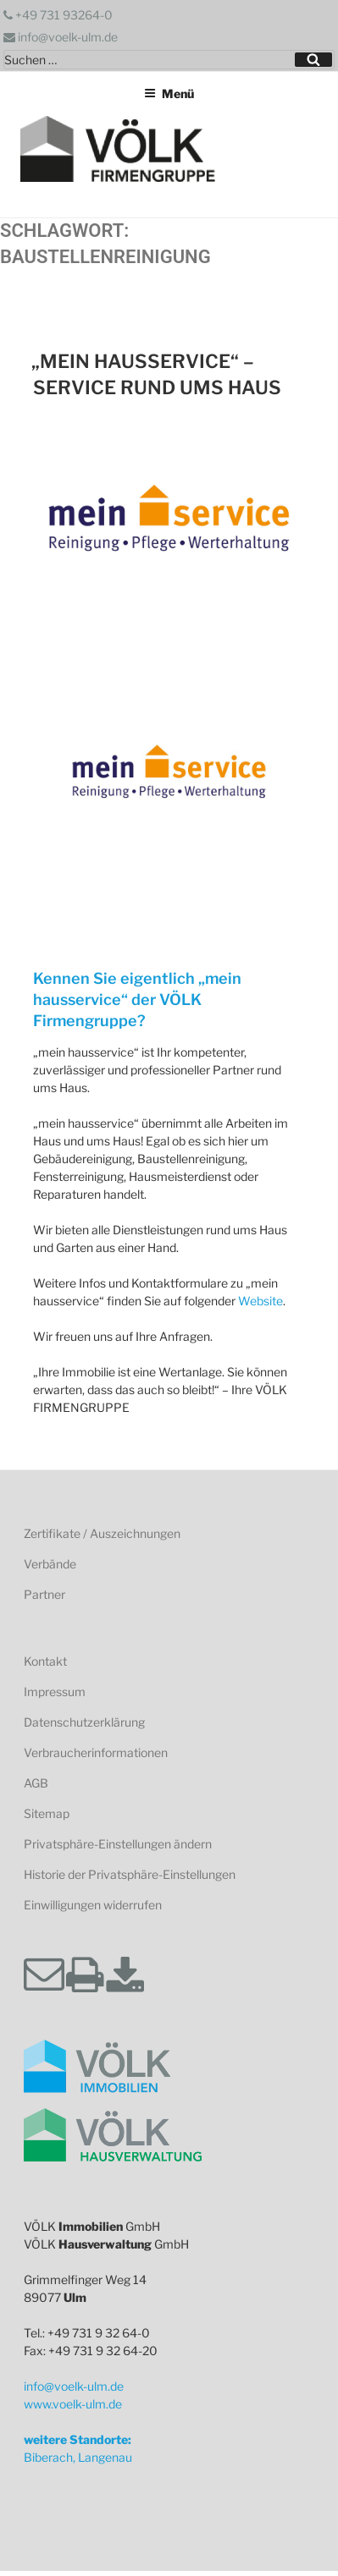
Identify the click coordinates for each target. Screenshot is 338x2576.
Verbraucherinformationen (96, 1752)
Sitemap (46, 1813)
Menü (169, 93)
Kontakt (45, 1661)
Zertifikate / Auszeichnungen (102, 1533)
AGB (36, 1783)
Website (260, 1300)
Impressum (55, 1691)
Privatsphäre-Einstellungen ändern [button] (118, 1844)
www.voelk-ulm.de (73, 2404)
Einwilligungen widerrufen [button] (93, 1905)
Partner (44, 1594)
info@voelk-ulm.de (60, 37)
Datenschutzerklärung (84, 1722)
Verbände (50, 1564)
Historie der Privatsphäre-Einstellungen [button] (129, 1874)
